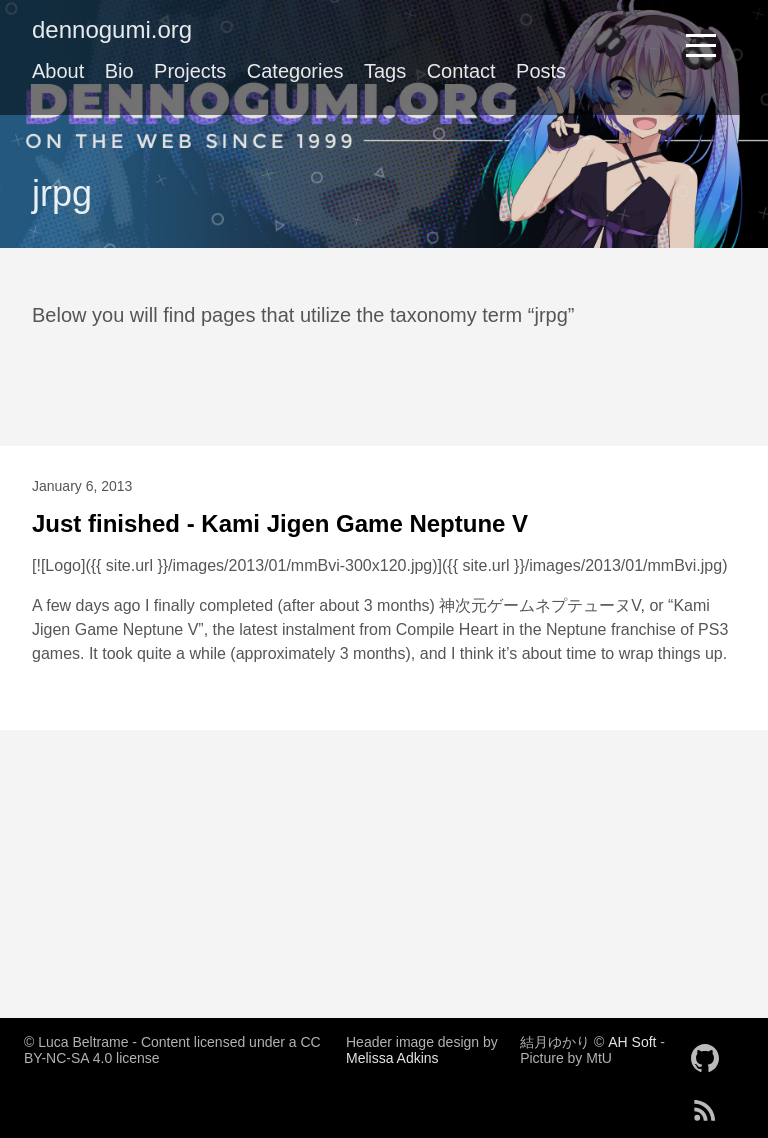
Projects (190, 71)
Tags (385, 71)
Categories (295, 71)
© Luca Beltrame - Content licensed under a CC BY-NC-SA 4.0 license (172, 1050)
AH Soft (632, 1042)
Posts (541, 71)
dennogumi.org (112, 29)
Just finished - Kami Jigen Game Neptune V (280, 523)
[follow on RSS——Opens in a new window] (711, 1104)
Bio (119, 71)
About (58, 71)
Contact (461, 71)
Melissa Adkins (392, 1058)
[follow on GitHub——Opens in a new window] (711, 1052)
